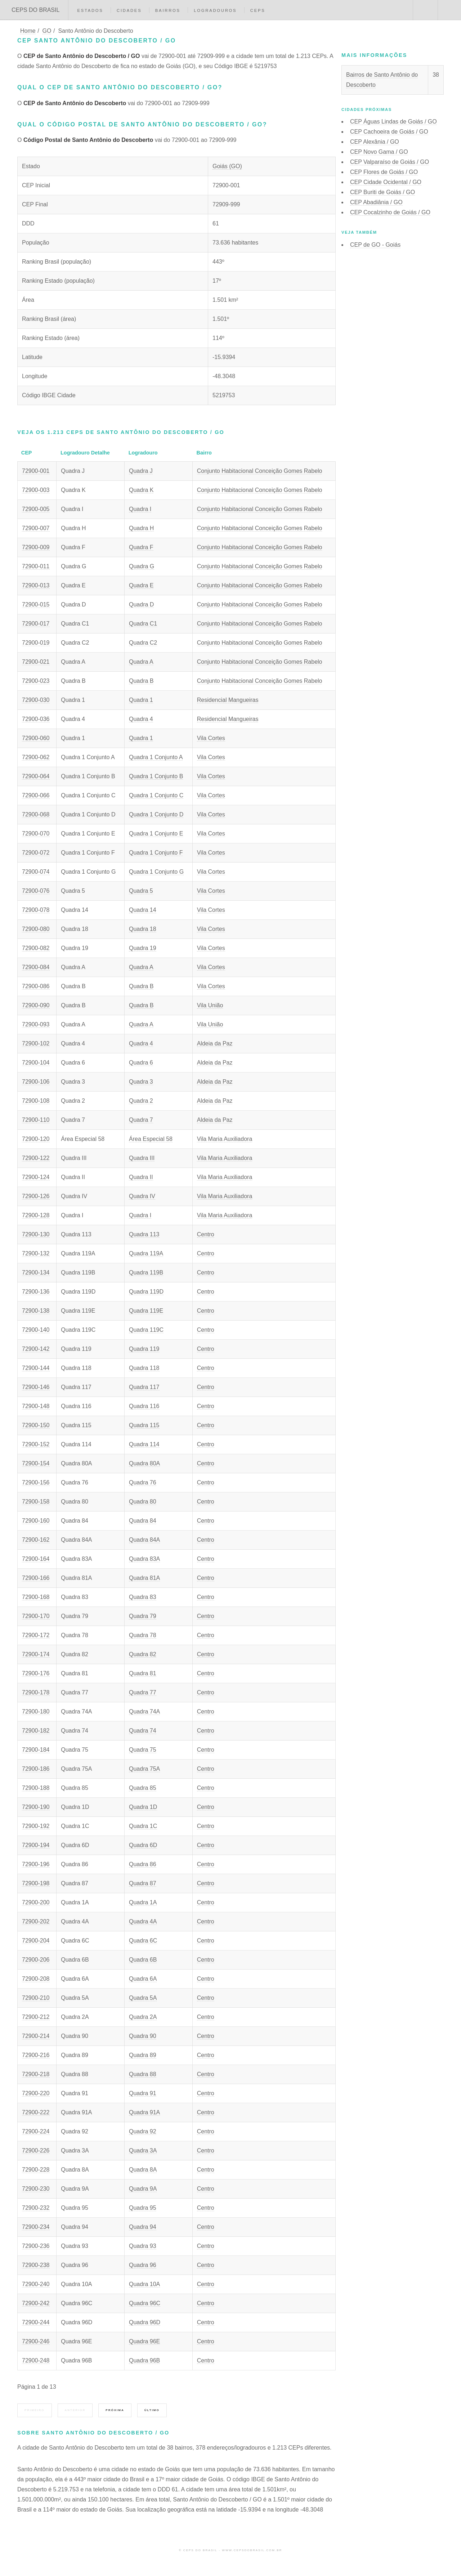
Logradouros (215, 10)
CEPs (257, 10)
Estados (90, 10)
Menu (449, 10)
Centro (205, 1234)
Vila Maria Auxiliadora (224, 1139)
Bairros (167, 10)
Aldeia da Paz (215, 1043)
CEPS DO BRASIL (35, 10)
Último (152, 2410)
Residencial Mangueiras (228, 700)
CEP (393, 121)
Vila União (210, 1005)
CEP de (375, 245)
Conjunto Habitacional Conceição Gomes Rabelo (259, 471)
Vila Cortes (211, 738)
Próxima (115, 2410)
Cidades (129, 10)
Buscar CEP (424, 10)
